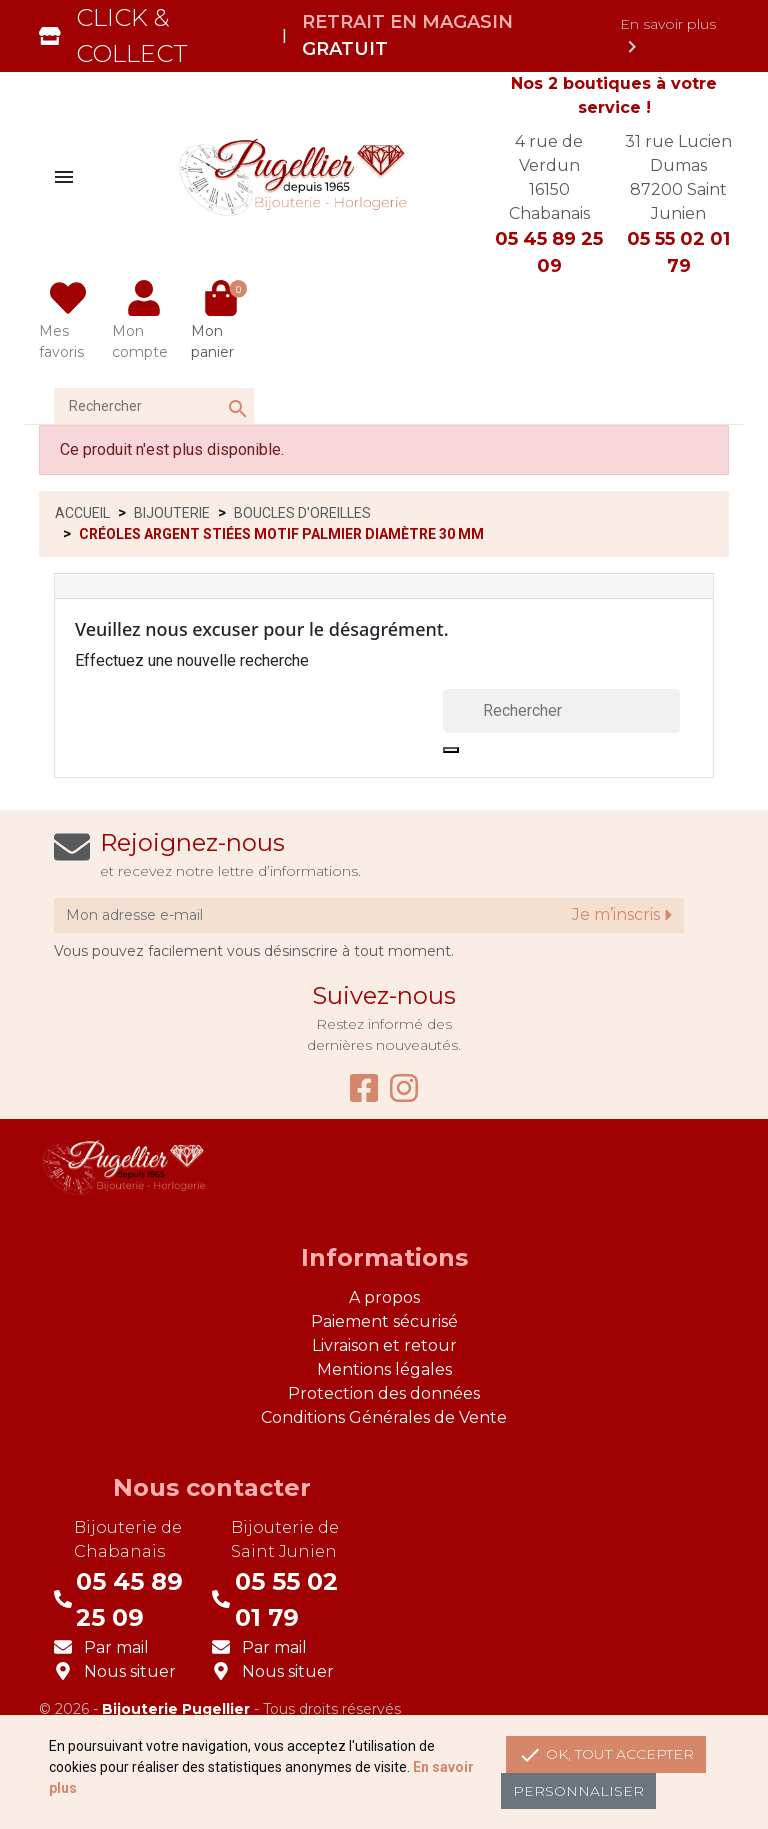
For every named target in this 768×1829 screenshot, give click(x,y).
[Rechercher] (154, 406)
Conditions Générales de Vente (384, 1417)
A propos (384, 1297)
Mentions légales (384, 1369)
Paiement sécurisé (384, 1321)
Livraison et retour (384, 1345)
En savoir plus (668, 37)
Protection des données (384, 1393)
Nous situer (130, 1671)
